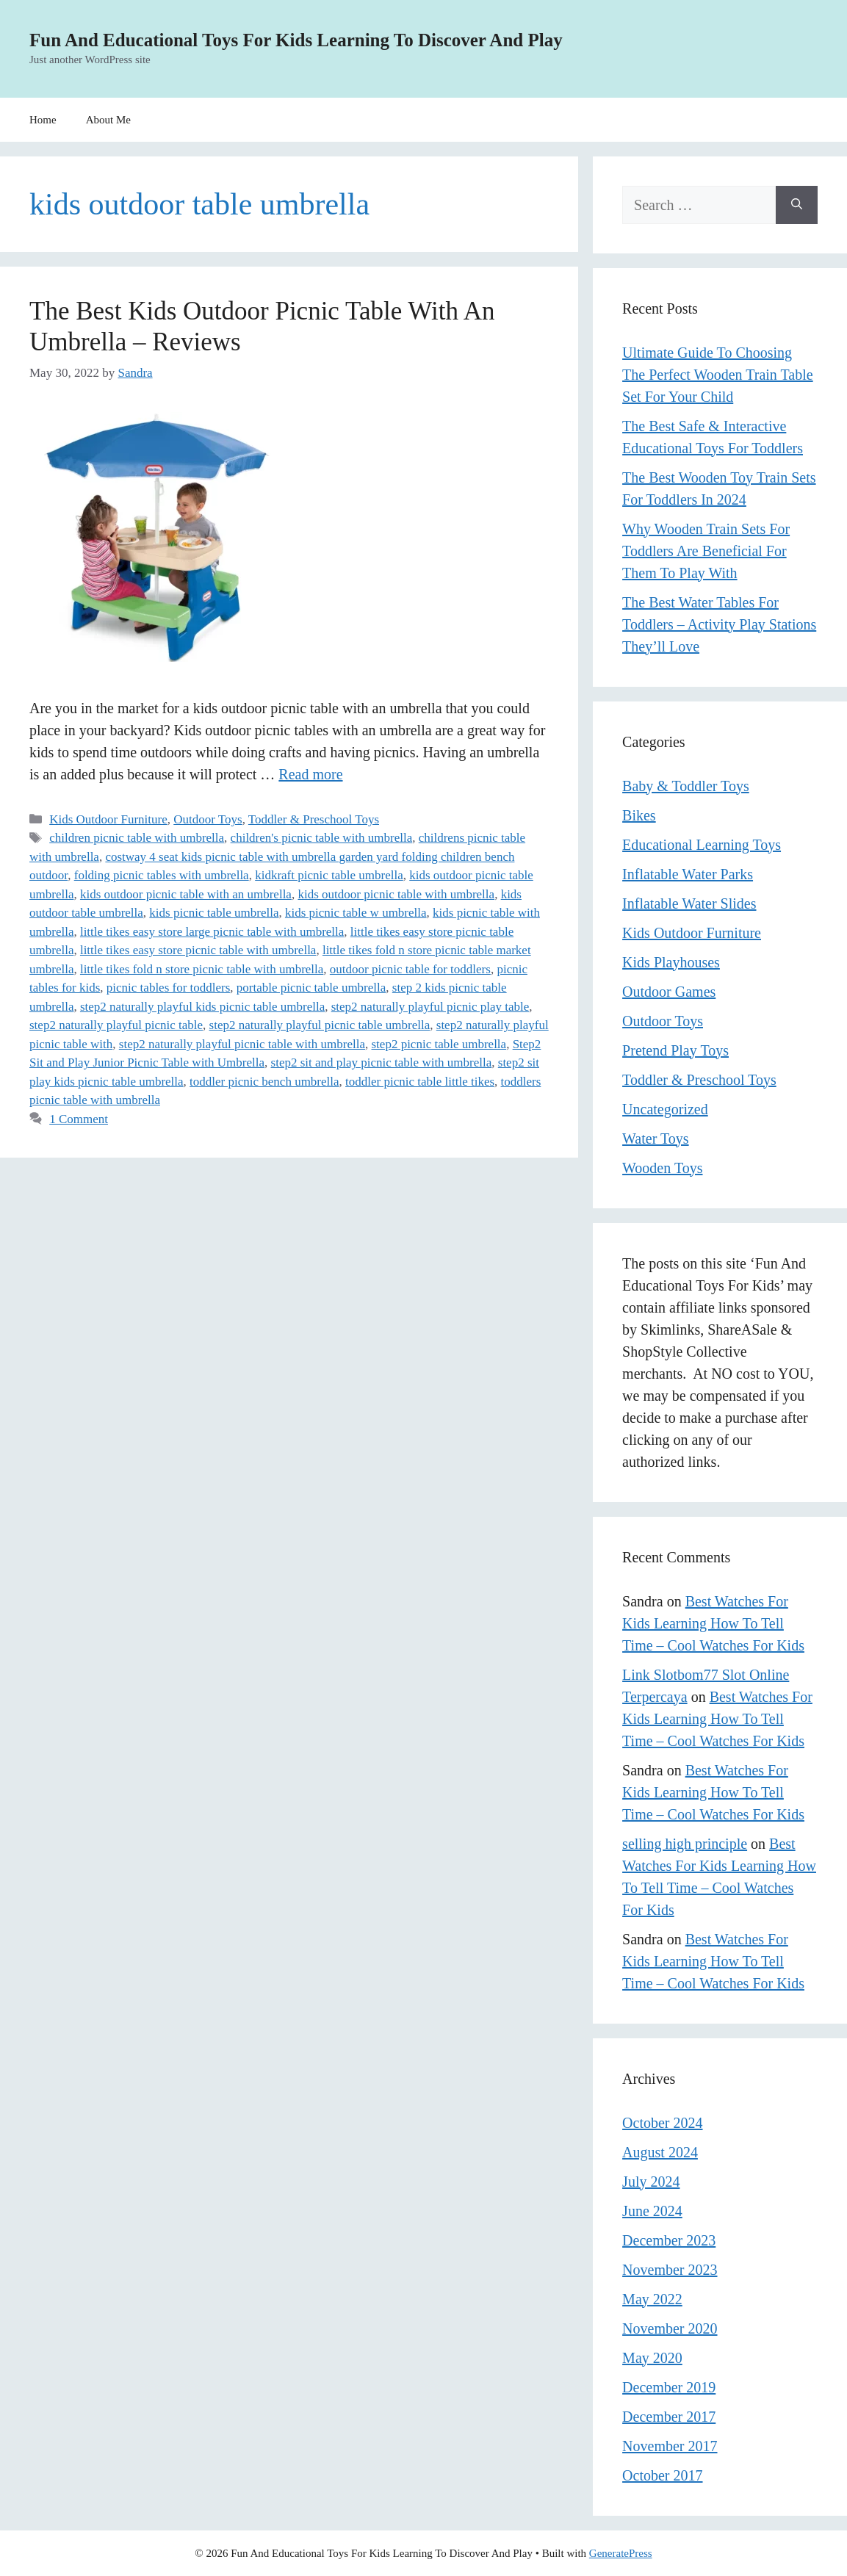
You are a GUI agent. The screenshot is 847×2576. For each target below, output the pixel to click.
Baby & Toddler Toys (685, 786)
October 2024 (662, 2123)
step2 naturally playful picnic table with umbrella (242, 1044)
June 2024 (652, 2211)
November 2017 (669, 2446)
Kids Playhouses (671, 962)
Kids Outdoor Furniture (108, 819)
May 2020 (652, 2358)
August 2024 (660, 2152)
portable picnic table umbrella (311, 988)
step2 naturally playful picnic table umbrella (319, 1025)
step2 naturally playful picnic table (116, 1025)
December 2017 (669, 2417)
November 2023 (669, 2270)
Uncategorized (665, 1109)
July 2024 (651, 2181)
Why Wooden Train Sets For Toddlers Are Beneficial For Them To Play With (706, 551)
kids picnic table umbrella (213, 913)
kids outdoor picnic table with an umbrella (186, 894)
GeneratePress (620, 2553)
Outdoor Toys (207, 819)
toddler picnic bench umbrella (264, 1082)
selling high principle (684, 1844)
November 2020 (669, 2328)
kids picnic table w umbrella (356, 913)
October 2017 (662, 2475)
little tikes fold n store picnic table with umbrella (201, 969)
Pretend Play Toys (675, 1050)
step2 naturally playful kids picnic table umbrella (202, 1007)
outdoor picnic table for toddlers (410, 969)
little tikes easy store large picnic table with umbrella (212, 932)
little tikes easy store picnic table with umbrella (198, 950)
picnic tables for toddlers (169, 988)
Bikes (639, 815)
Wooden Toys (662, 1168)
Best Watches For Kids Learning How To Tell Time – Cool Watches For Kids (713, 1623)
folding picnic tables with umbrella (161, 875)
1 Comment (78, 1119)
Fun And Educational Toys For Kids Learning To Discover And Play (296, 40)
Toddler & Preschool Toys (313, 819)
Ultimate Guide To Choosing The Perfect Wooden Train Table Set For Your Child (717, 374)
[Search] (797, 205)
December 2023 (669, 2240)
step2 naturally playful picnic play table (430, 1007)
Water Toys (655, 1138)
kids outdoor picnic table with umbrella (396, 894)
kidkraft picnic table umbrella (329, 875)
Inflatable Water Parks (687, 874)
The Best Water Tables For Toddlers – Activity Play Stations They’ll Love (719, 624)
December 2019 (669, 2387)
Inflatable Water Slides (689, 903)
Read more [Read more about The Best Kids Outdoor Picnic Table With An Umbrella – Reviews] (310, 774)
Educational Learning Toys (701, 845)
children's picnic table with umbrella (322, 838)
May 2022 (652, 2299)
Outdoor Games (669, 992)
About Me (108, 120)
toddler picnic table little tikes (419, 1082)
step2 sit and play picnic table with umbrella (381, 1062)
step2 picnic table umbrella (439, 1044)
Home (43, 120)
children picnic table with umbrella (136, 838)
